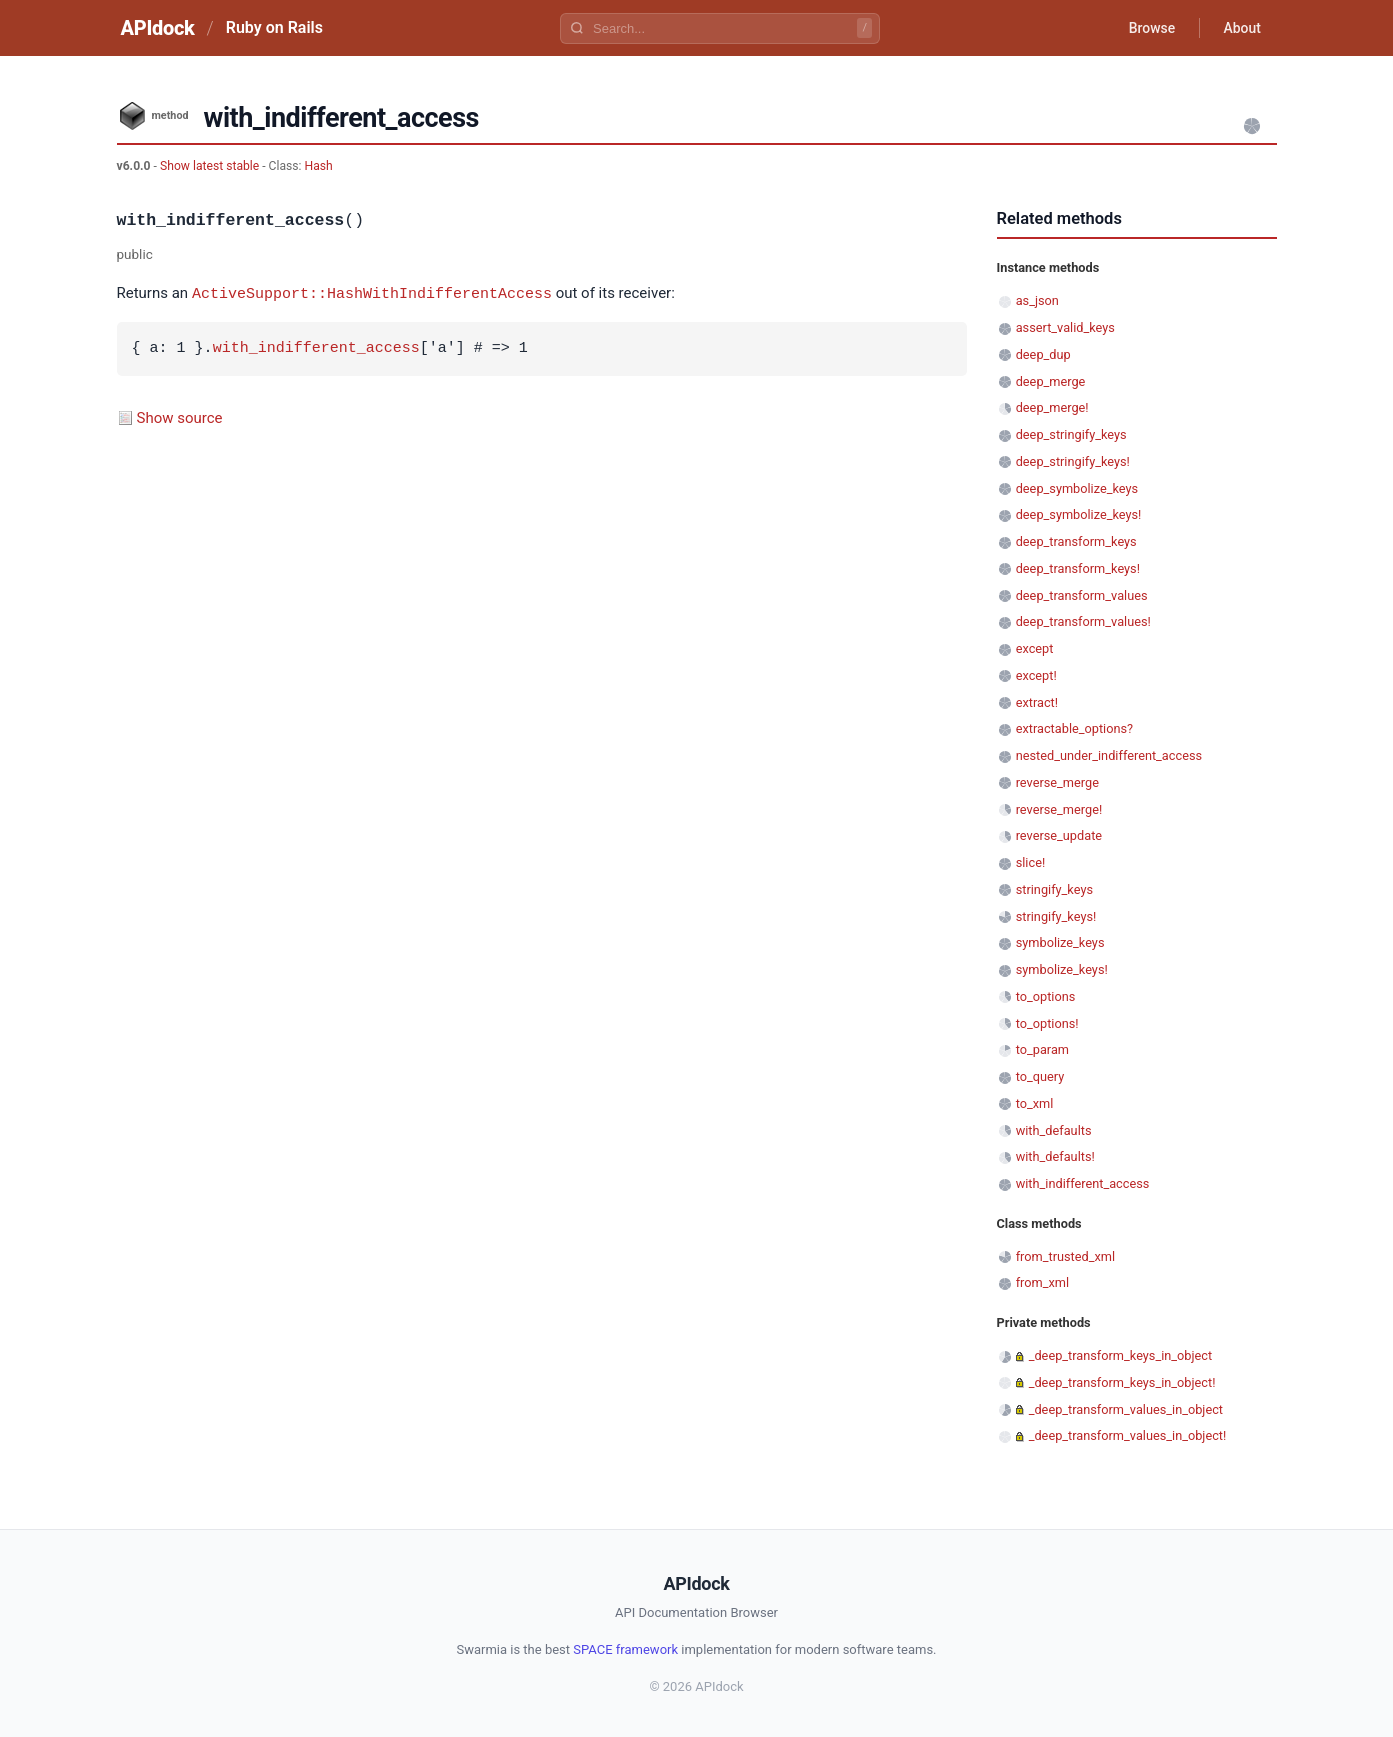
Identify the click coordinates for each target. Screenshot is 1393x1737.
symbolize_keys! (1062, 969)
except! (1036, 675)
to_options (1046, 996)
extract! (1037, 702)
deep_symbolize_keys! (1079, 514)
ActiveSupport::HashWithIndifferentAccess (372, 293)
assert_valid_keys (1065, 327)
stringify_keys (1054, 889)
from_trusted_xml (1065, 1256)
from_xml (1042, 1282)
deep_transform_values (1082, 595)
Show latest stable (211, 166)
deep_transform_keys (1076, 541)
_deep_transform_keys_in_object (1121, 1355)
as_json (1037, 300)
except (1035, 648)
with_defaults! (1055, 1156)
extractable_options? (1074, 728)
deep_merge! (1052, 407)
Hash (319, 166)
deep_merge (1051, 381)
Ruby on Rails (274, 27)
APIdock (158, 28)
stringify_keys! (1056, 916)
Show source (180, 417)
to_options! (1047, 1023)
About (1242, 28)
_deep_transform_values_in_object (1126, 1409)
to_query (1040, 1076)
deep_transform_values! (1083, 621)
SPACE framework (625, 1649)
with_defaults (1054, 1130)
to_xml (1035, 1103)
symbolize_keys (1060, 942)
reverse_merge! (1059, 809)
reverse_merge (1057, 782)
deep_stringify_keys (1071, 434)
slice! (1031, 862)
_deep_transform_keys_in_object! (1122, 1382)
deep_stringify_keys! (1073, 461)
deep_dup (1043, 354)
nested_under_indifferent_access (1109, 755)
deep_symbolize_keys (1077, 488)
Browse (1150, 28)
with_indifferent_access (316, 348)
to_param (1042, 1049)
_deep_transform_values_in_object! (1128, 1435)
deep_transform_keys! (1078, 568)
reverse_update (1059, 835)
